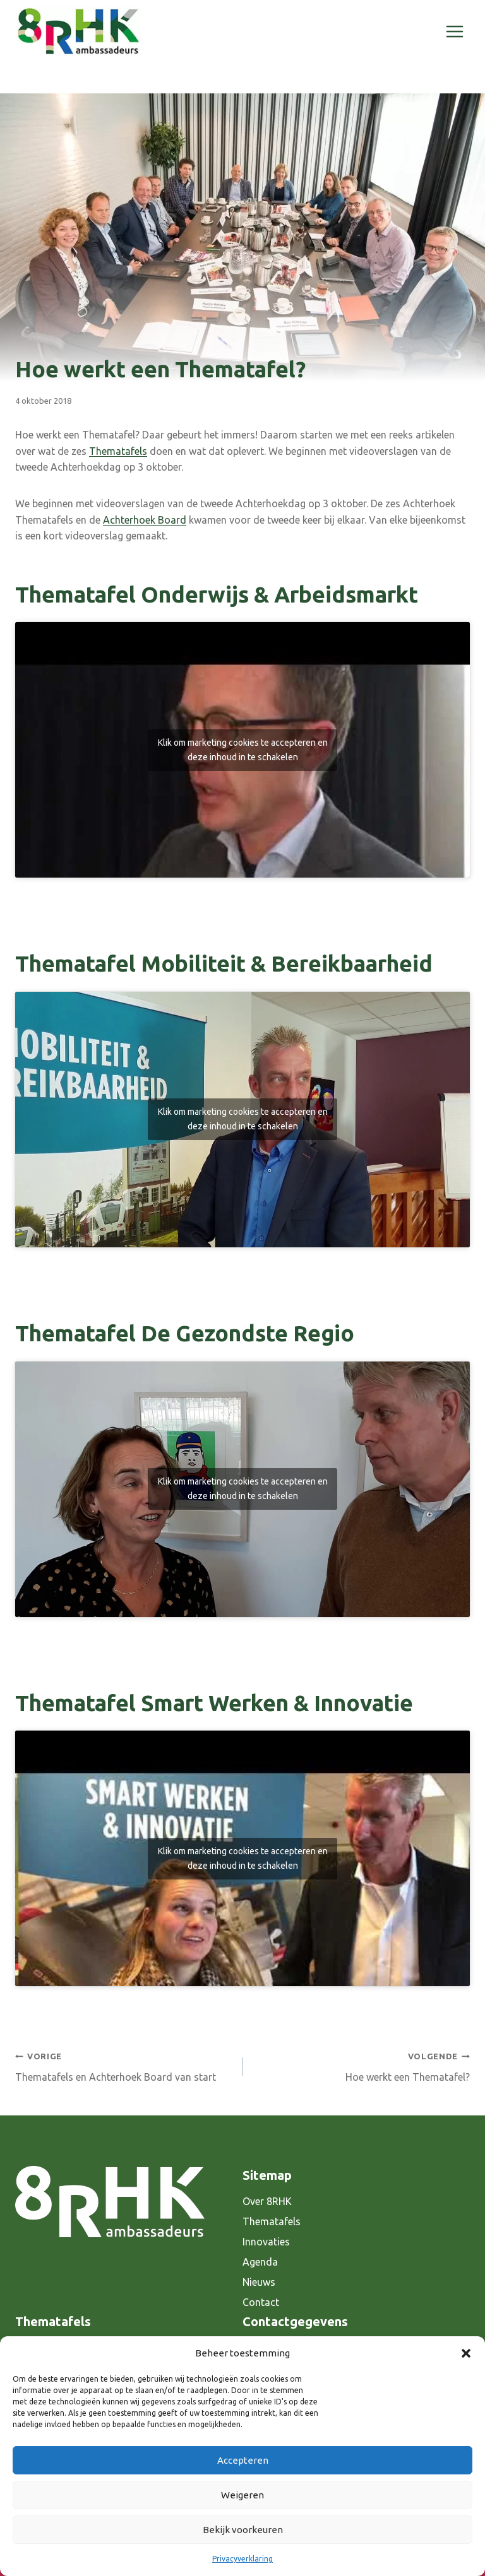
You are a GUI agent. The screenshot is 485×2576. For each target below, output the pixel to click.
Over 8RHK (267, 2201)
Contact (260, 2302)
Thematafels (118, 451)
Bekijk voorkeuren (243, 2529)
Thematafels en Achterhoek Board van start (123, 2065)
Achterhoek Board (144, 520)
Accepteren (242, 2460)
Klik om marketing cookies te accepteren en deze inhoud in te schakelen (243, 750)
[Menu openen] (454, 31)
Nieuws (258, 2282)
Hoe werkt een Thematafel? (361, 2065)
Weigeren (242, 2495)
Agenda (260, 2261)
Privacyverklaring (242, 2559)
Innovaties (266, 2241)
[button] (466, 2353)
